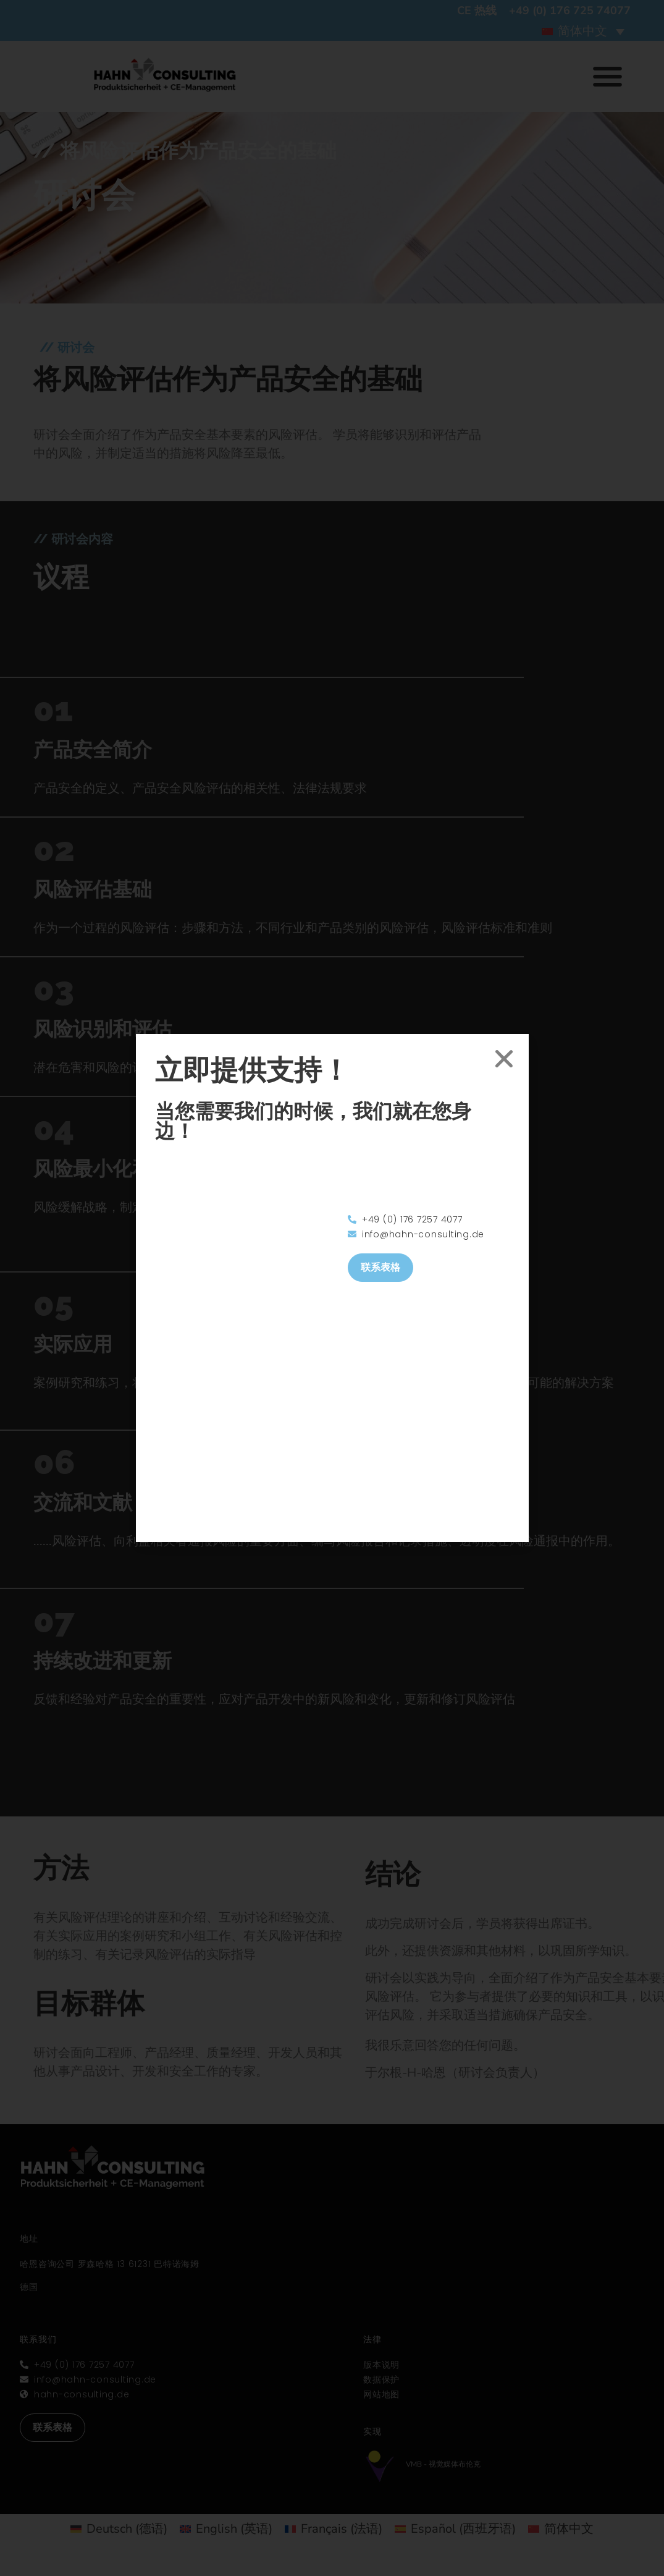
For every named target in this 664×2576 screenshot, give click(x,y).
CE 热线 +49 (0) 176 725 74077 (544, 10)
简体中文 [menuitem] (582, 31)
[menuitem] (583, 31)
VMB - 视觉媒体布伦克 (443, 2464)
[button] (607, 76)
